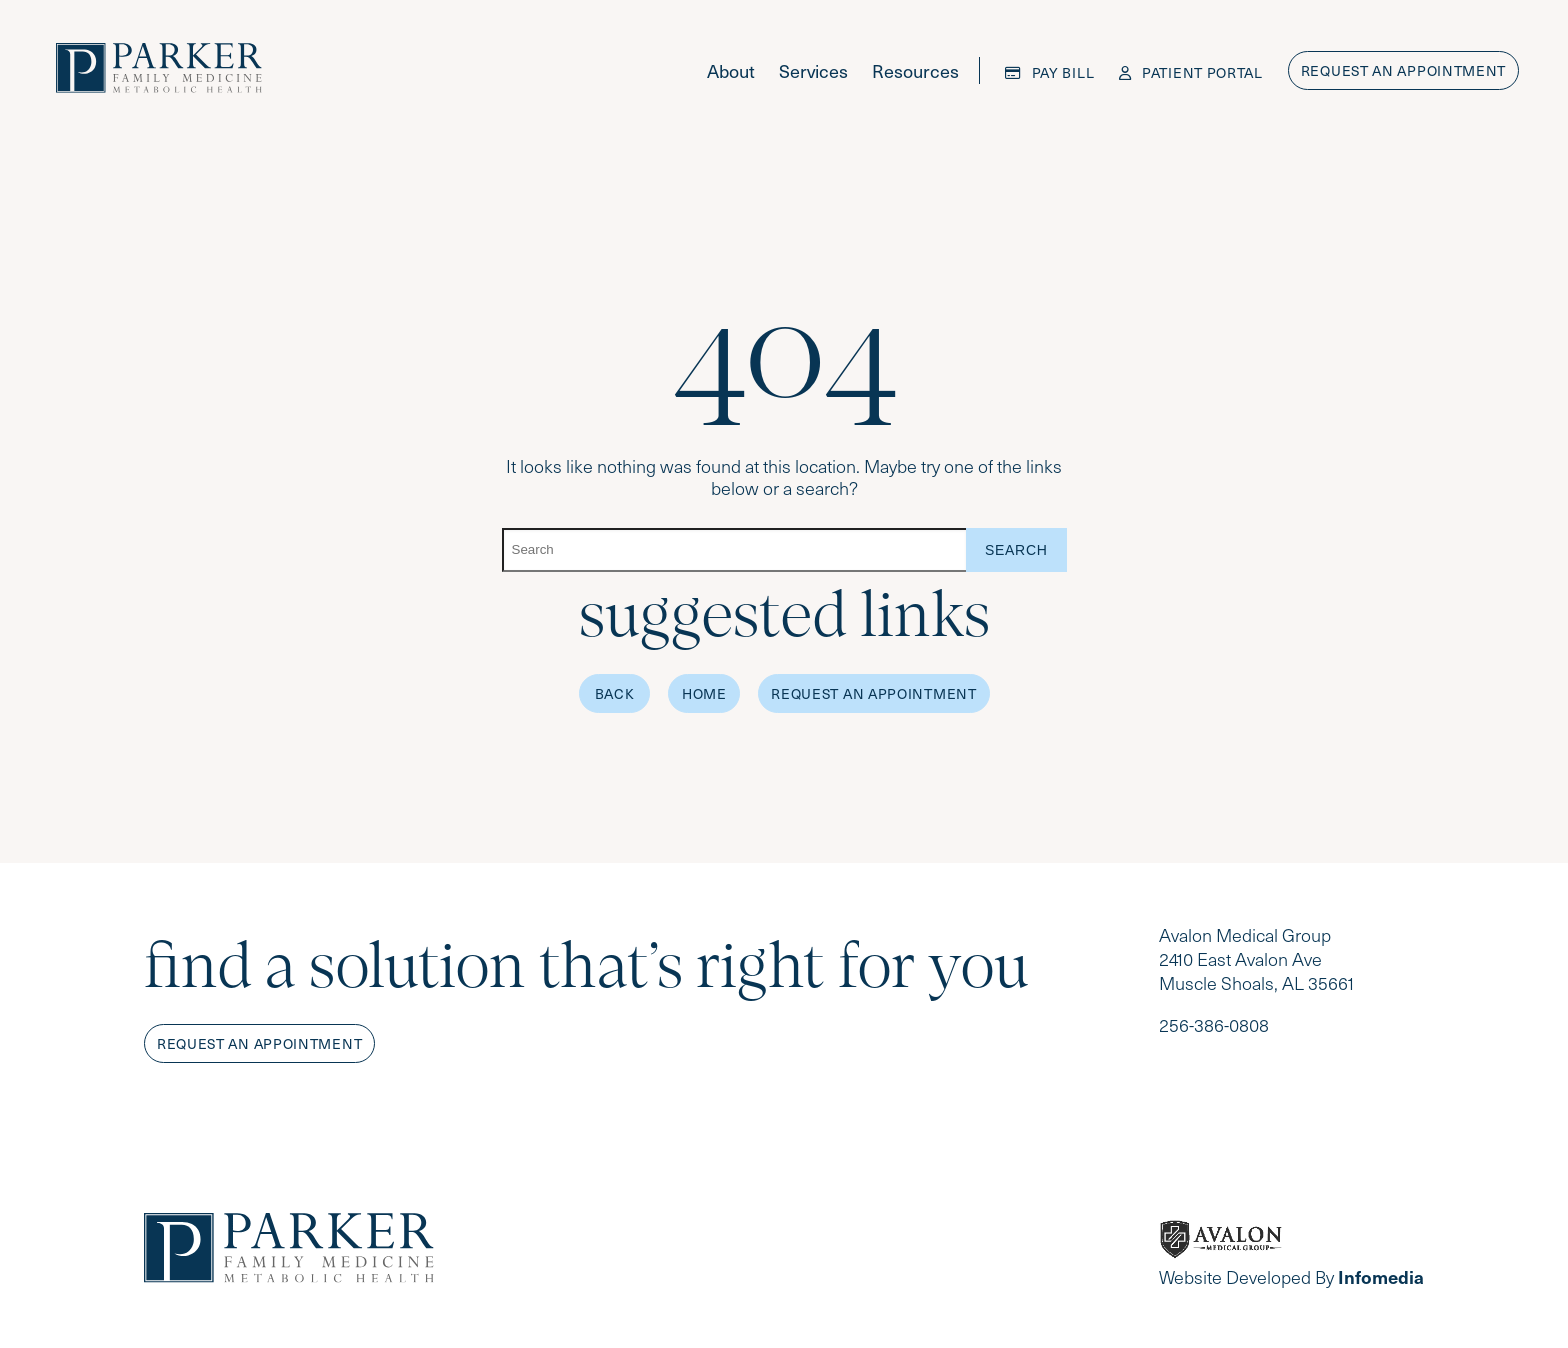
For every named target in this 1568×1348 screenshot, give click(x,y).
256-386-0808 (1214, 1025)
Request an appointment (1403, 70)
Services (813, 70)
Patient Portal (1191, 72)
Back (615, 693)
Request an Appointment (873, 693)
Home (704, 693)
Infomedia (1381, 1276)
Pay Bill (1049, 72)
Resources (915, 70)
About (731, 70)
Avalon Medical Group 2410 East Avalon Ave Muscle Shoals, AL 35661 (1256, 959)
